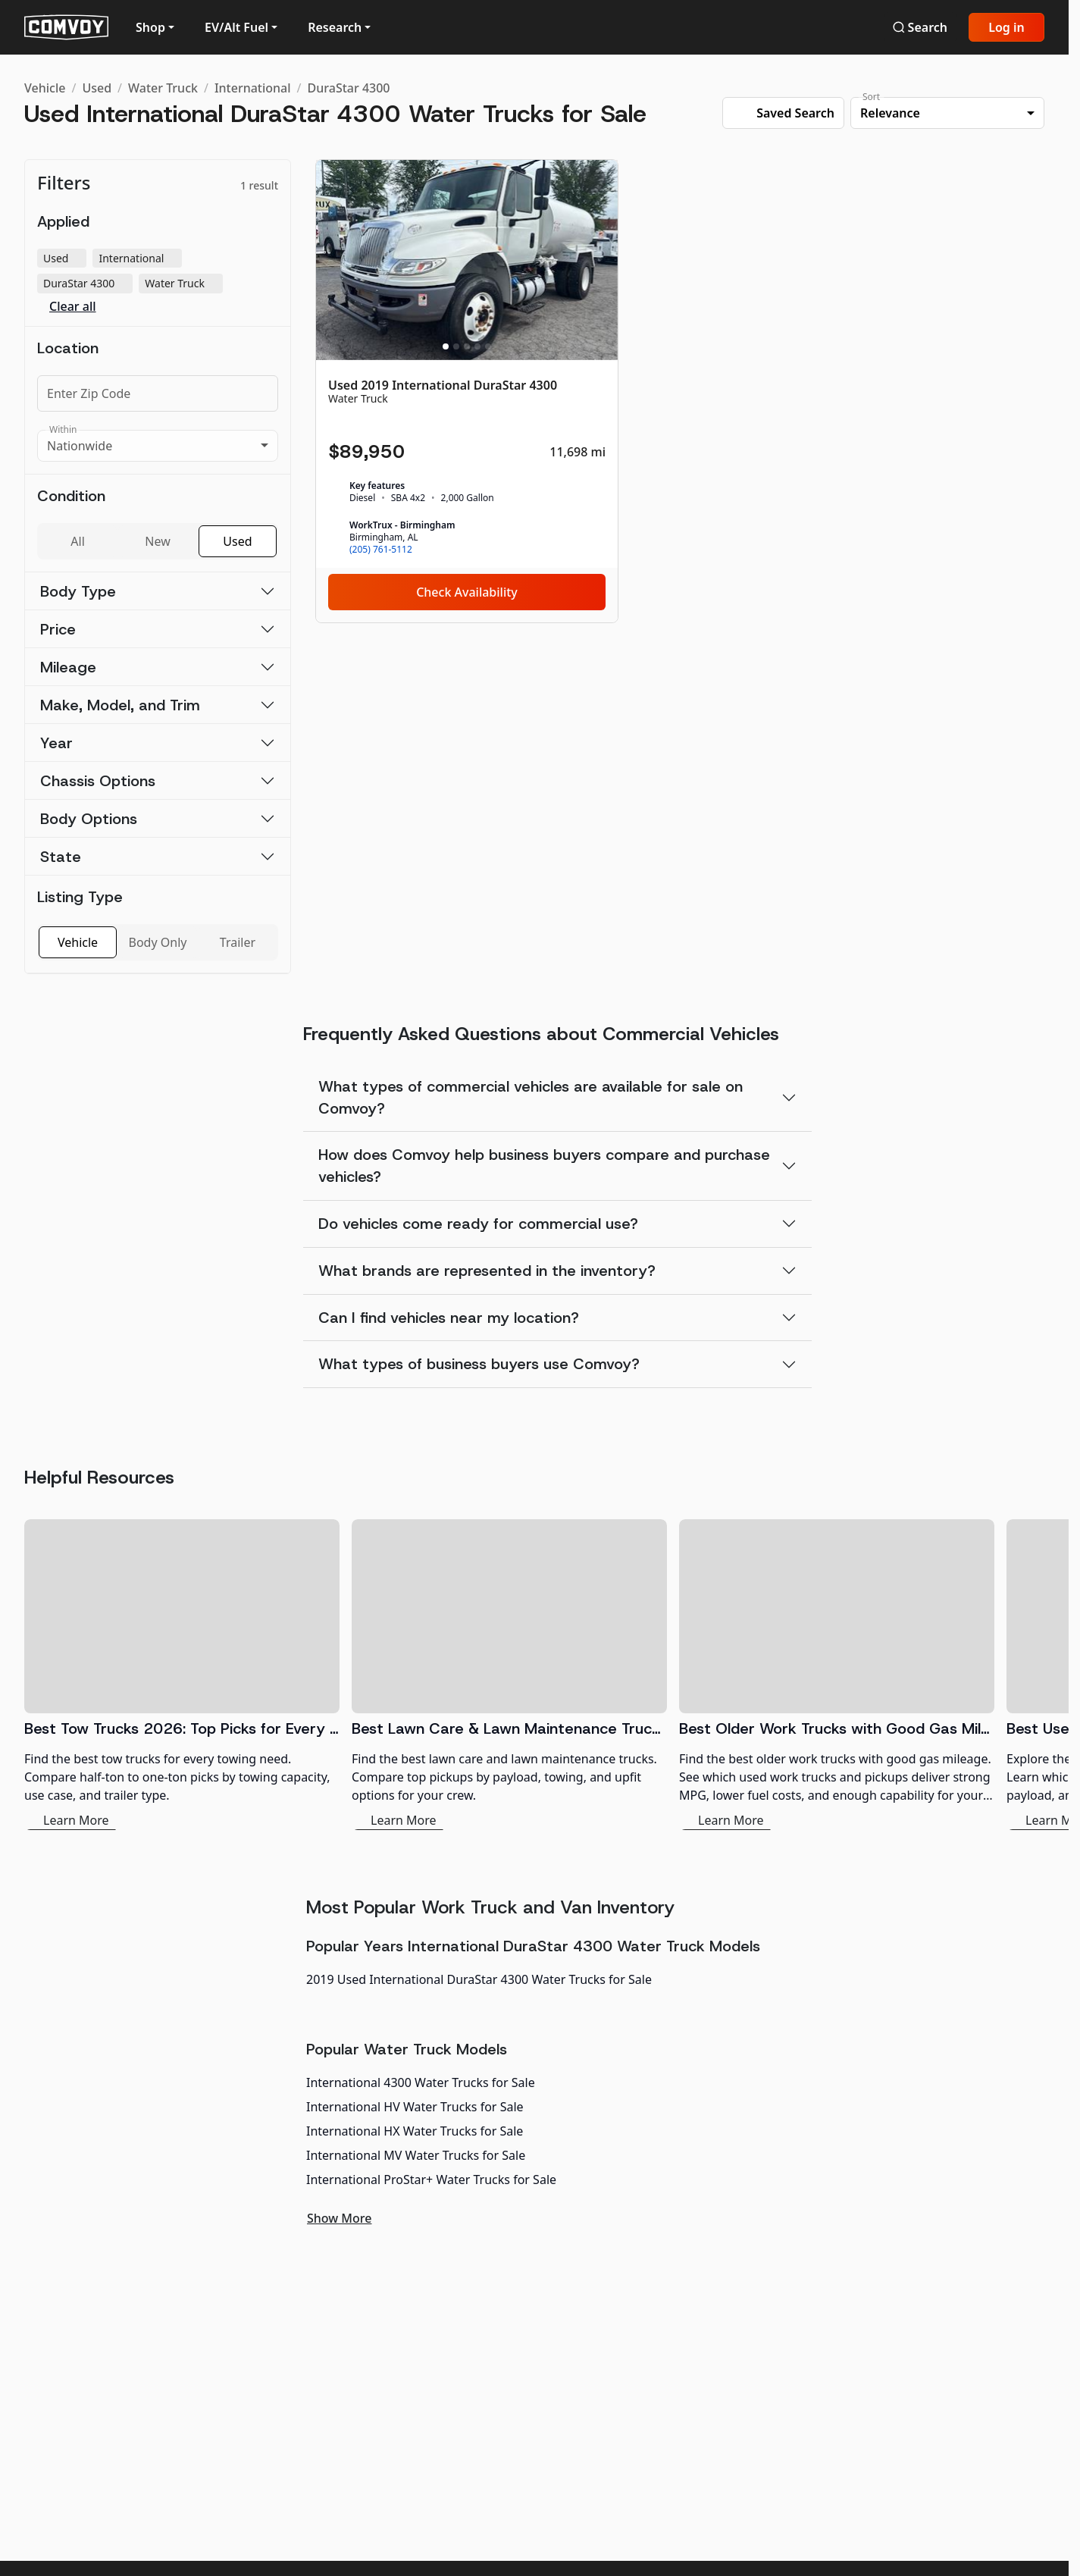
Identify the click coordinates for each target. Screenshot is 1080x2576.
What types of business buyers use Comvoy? (479, 1364)
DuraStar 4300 (349, 88)
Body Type (78, 591)
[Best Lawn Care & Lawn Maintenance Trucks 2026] (509, 1674)
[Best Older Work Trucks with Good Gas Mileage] (836, 1674)
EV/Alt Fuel (236, 27)
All (77, 541)
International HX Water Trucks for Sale (414, 2131)
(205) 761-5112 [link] (380, 550)
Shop (150, 27)
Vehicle (44, 88)
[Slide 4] (477, 346)
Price (58, 629)
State (60, 857)
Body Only (158, 942)
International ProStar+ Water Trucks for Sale (431, 2179)
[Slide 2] (456, 346)
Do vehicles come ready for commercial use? (478, 1223)
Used (96, 88)
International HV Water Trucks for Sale (415, 2106)
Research (335, 27)
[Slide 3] (467, 346)
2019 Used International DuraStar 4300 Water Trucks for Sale (479, 1979)
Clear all (72, 306)
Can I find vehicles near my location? (448, 1317)
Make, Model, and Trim (120, 705)
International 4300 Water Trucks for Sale (420, 2082)
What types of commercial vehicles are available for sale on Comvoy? (530, 1097)
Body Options (88, 819)
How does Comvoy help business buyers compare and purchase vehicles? (544, 1165)
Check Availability (467, 592)
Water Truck (163, 88)
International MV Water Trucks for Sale (415, 2155)
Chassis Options (97, 781)
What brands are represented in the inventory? (487, 1270)
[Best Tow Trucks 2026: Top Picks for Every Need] (182, 1674)
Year (56, 743)
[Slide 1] (446, 346)
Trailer (237, 942)
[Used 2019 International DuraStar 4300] (466, 391)
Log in (1006, 27)
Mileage (68, 667)
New (157, 541)
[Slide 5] (488, 346)
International (252, 88)
